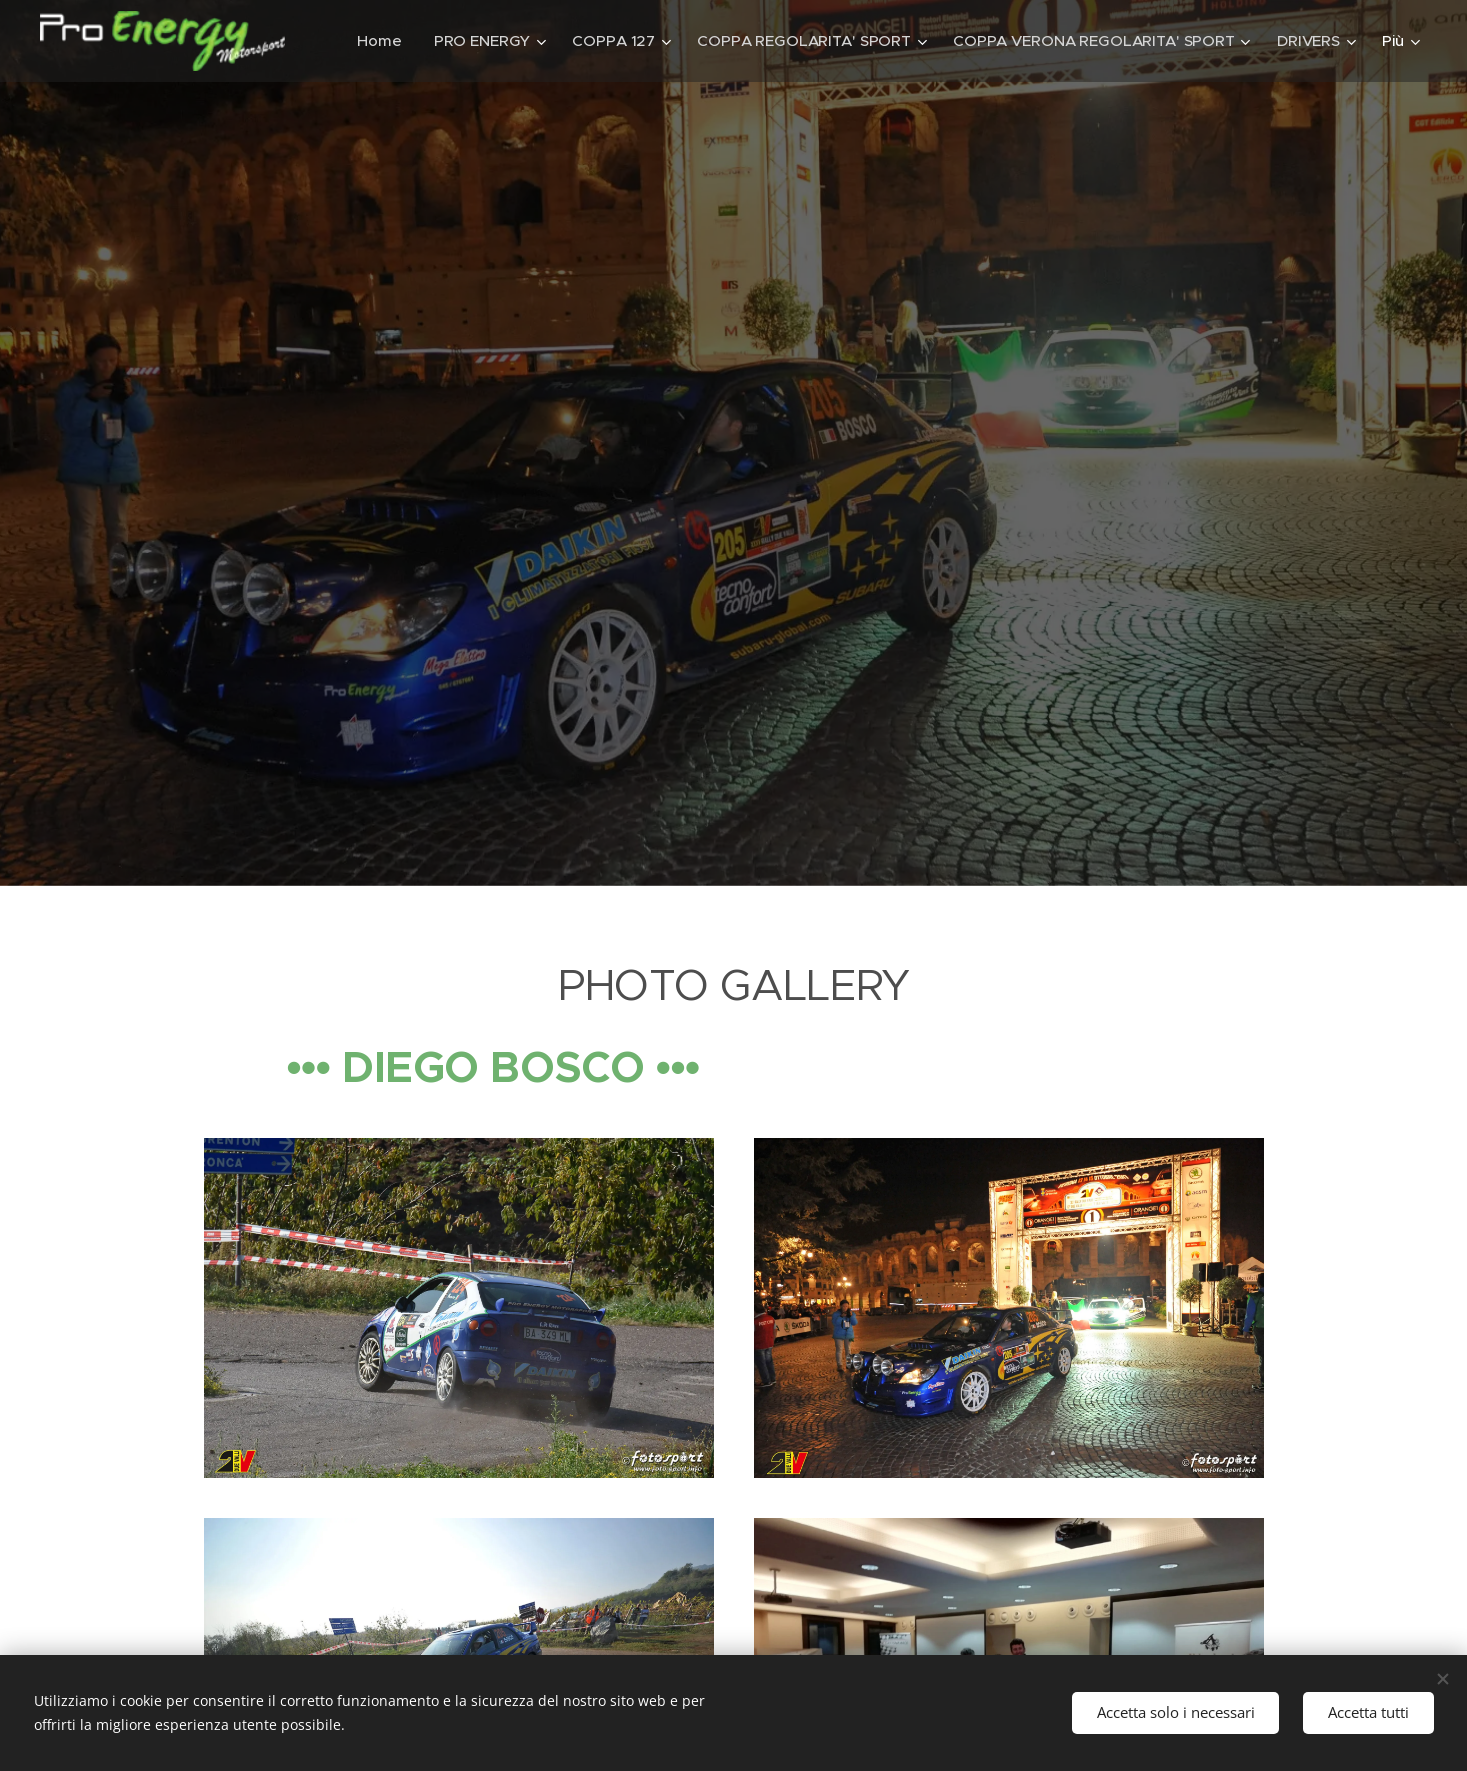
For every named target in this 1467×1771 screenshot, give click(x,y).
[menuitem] (374, 41)
